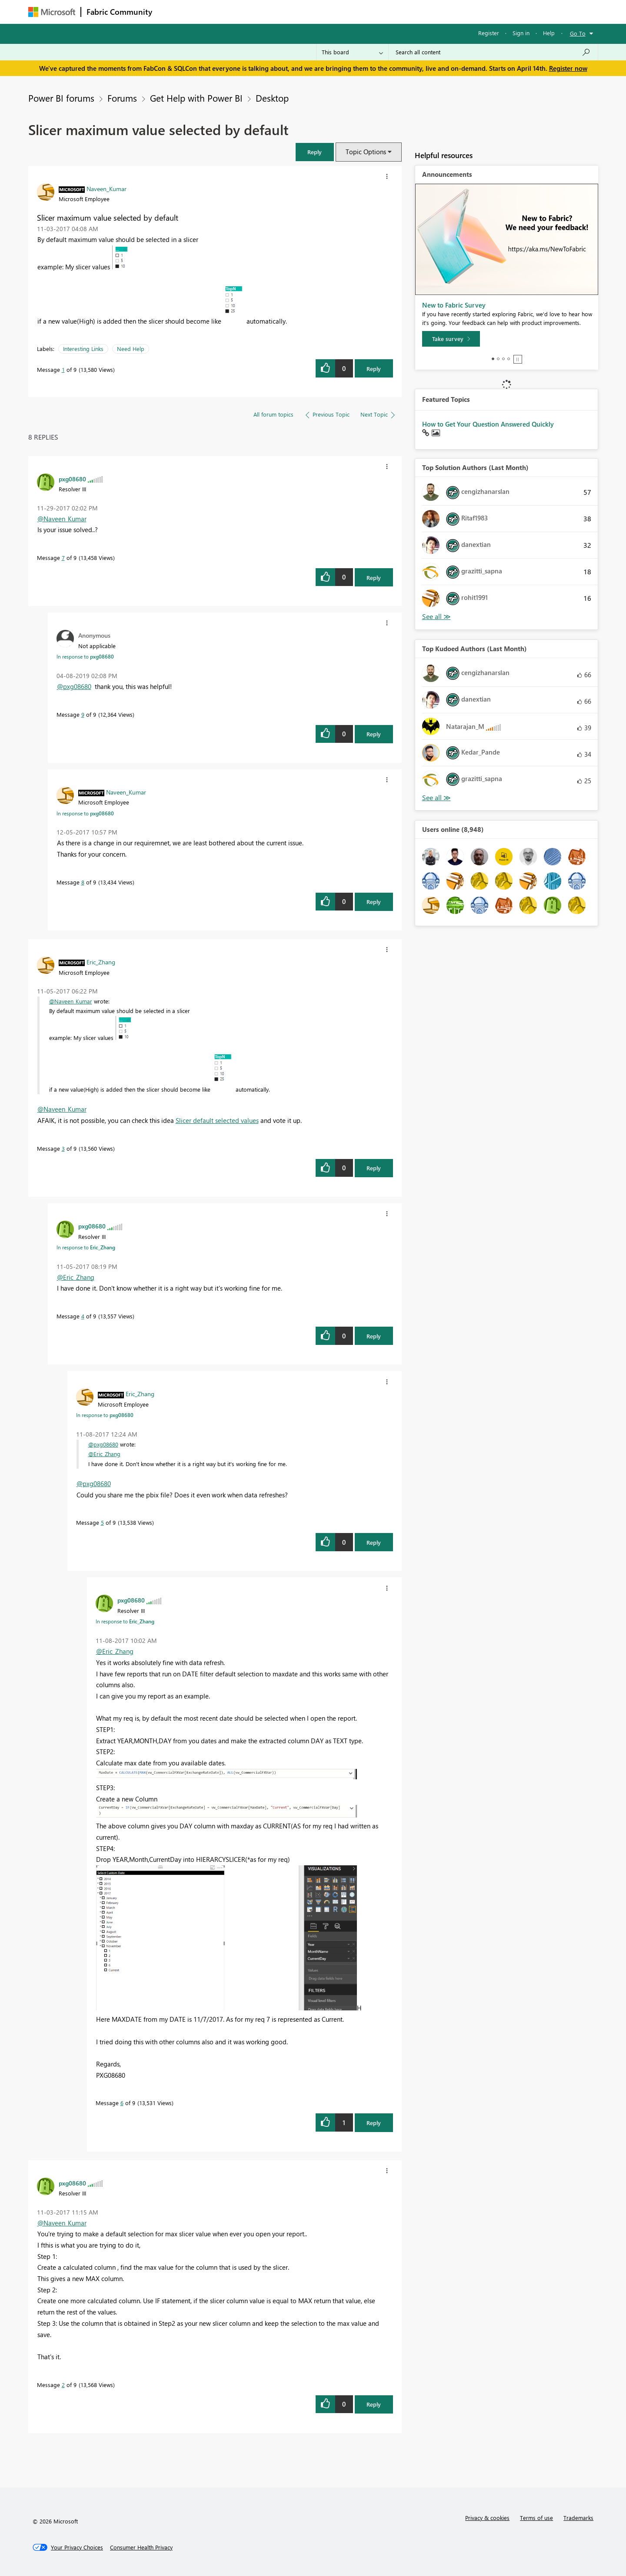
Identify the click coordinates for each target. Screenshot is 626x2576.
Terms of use (536, 2517)
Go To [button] (578, 33)
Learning (357, 11)
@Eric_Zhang (75, 1277)
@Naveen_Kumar (62, 518)
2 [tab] (498, 359)
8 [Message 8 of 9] (82, 882)
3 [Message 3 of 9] (63, 1148)
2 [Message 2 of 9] (63, 2384)
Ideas (246, 11)
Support (393, 11)
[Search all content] (493, 52)
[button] (315, 152)
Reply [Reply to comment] (373, 577)
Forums (172, 11)
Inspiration (210, 11)
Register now (568, 68)
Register (488, 32)
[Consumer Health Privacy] (141, 2547)
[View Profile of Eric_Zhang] (101, 961)
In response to (85, 656)
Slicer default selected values (217, 1120)
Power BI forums (61, 98)
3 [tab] (503, 359)
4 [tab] (508, 359)
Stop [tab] (517, 359)
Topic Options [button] (366, 151)
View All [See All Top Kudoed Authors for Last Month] (436, 798)
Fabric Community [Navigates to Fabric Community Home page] (119, 12)
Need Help (130, 348)
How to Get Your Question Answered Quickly (488, 424)
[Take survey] (451, 339)
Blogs (323, 11)
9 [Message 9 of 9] (82, 714)
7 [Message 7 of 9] (63, 557)
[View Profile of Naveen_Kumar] (107, 188)
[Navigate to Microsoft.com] (51, 12)
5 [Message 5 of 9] (102, 1522)
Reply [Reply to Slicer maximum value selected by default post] (373, 368)
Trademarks (578, 2517)
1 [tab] (493, 359)
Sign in (521, 32)
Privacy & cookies (487, 2517)
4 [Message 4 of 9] (82, 1316)
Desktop (272, 98)
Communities (284, 11)
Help (549, 32)
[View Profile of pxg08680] (72, 478)
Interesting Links (83, 348)
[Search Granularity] (352, 52)
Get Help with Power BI (196, 98)
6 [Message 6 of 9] (121, 2102)
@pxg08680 (74, 686)
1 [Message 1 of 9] (63, 369)
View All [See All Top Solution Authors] (436, 617)
